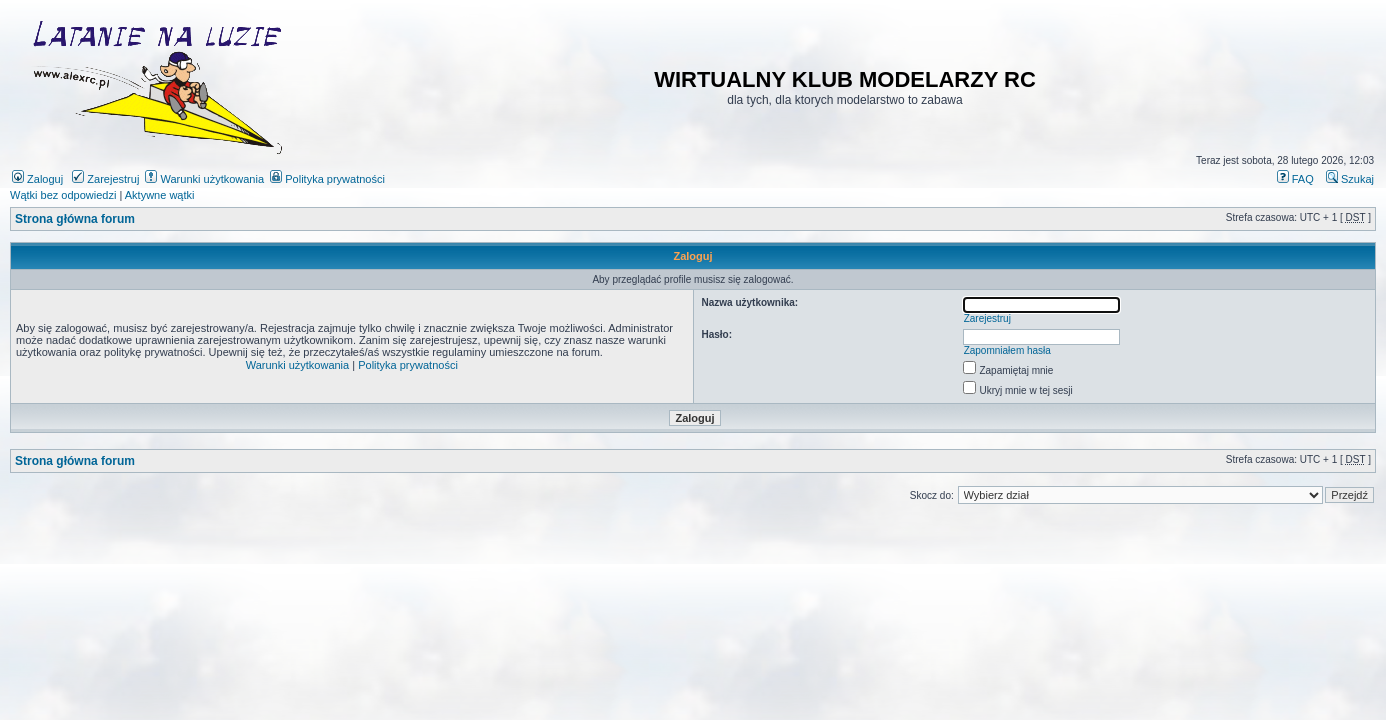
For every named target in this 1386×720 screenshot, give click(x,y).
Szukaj (1350, 179)
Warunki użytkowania (204, 179)
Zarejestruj (105, 179)
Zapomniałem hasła (1007, 350)
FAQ (1295, 179)
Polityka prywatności (327, 179)
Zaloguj (37, 179)
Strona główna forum (75, 219)
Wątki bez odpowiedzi (63, 195)
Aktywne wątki (160, 195)
